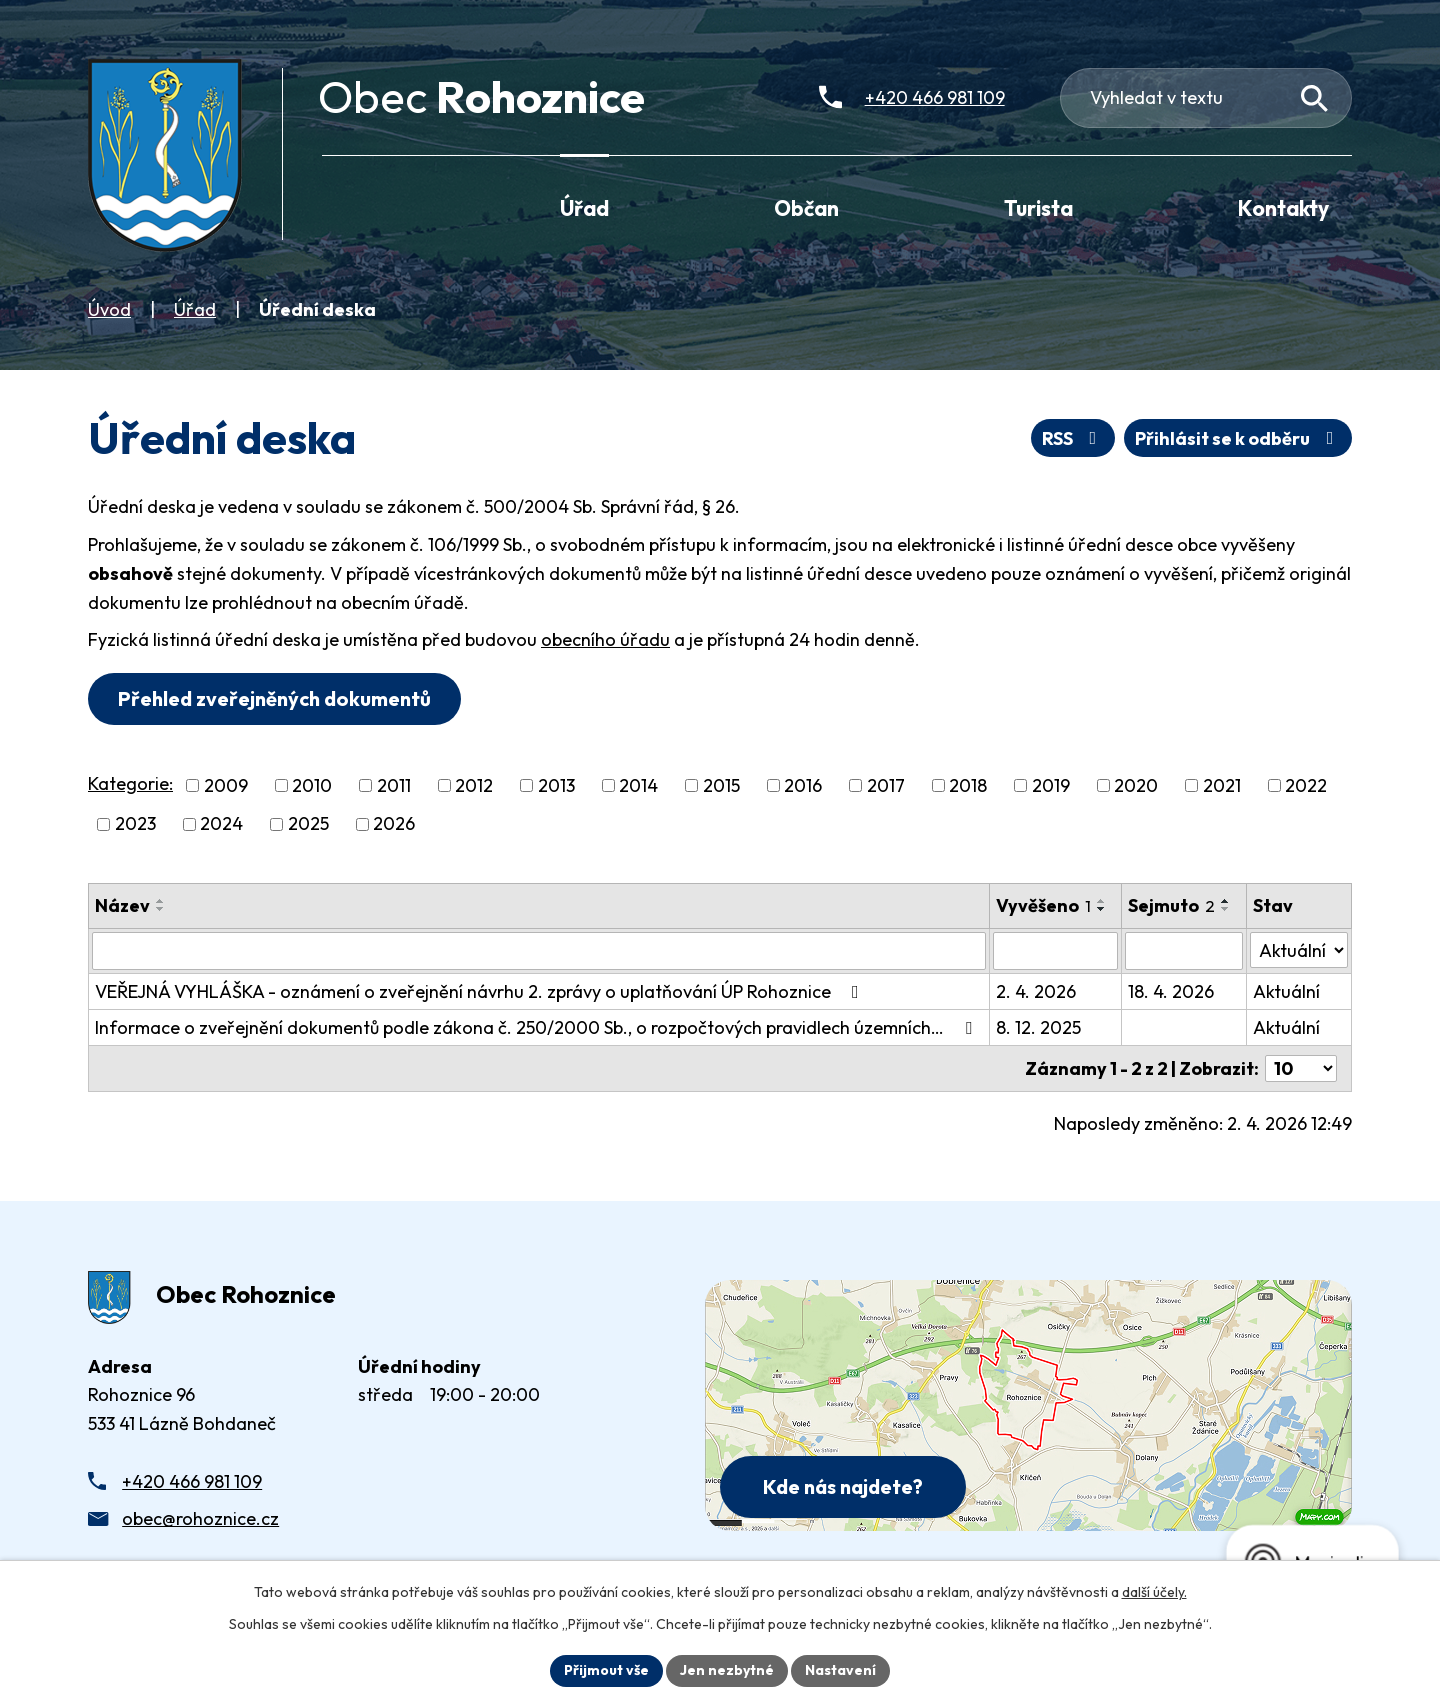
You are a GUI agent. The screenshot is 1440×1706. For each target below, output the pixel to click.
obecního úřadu (605, 639)
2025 (308, 824)
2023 (135, 824)
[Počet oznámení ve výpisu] (1301, 1068)
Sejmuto (1171, 905)
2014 (638, 785)
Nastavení (840, 1670)
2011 (394, 785)
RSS (1073, 438)
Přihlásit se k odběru (1238, 438)
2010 (312, 785)
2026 (394, 824)
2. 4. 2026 (1036, 991)
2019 (1051, 785)
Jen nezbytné (727, 1670)
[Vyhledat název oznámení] (539, 951)
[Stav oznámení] (1299, 950)
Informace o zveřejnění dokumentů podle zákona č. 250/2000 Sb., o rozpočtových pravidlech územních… (537, 1027)
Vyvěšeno (1043, 905)
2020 (1136, 785)
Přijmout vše (606, 1670)
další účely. (1154, 1592)
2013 (556, 785)
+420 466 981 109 (192, 1481)
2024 (221, 824)
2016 (803, 785)
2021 (1222, 785)
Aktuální (1286, 991)
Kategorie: (130, 783)
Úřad (195, 309)
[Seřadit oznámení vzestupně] (161, 901)
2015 (721, 785)
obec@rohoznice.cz (200, 1518)
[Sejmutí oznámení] (1183, 951)
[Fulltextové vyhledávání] (1206, 98)
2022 (1306, 785)
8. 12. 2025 (1038, 1027)
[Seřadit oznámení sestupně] (161, 909)
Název (122, 905)
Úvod (109, 309)
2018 (968, 785)
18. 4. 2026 (1171, 991)
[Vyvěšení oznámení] (1055, 951)
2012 (474, 785)
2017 (886, 785)
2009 (226, 785)
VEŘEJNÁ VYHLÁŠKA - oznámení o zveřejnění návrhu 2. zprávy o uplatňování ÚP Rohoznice (481, 991)
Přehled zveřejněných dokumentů (274, 698)
